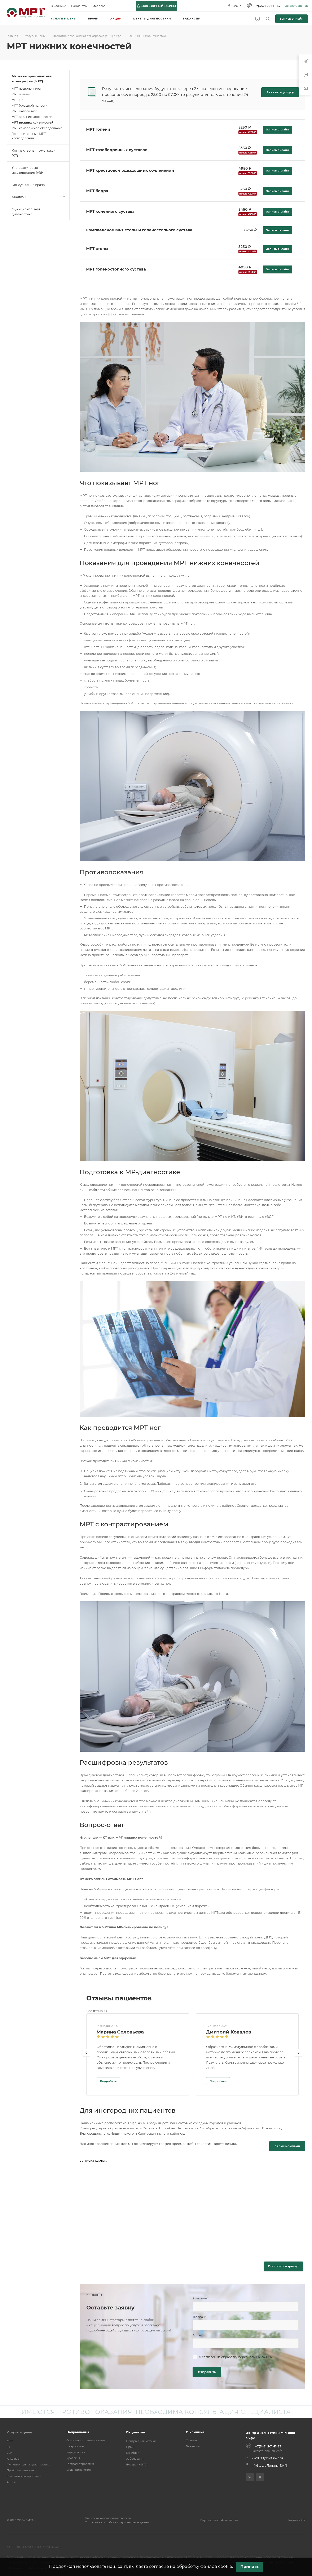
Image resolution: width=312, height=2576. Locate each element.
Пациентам (135, 2432)
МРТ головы (21, 94)
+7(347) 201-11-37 (267, 6)
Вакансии (193, 2446)
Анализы (39, 197)
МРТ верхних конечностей (32, 117)
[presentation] (86, 2056)
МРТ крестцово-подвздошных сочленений (130, 170)
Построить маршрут (283, 2266)
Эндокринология (78, 2469)
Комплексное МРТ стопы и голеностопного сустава (139, 230)
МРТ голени (98, 129)
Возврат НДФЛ (137, 2464)
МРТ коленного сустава (110, 211)
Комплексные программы (25, 2476)
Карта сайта (296, 2520)
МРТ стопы (97, 248)
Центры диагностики (141, 2441)
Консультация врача (28, 185)
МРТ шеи (19, 100)
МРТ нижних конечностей (32, 122)
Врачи (130, 2446)
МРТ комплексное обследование (37, 128)
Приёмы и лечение (20, 2470)
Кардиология (75, 2452)
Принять (249, 2566)
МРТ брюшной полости (30, 105)
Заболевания (135, 2458)
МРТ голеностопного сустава (116, 269)
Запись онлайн (291, 19)
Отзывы (191, 2440)
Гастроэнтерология (80, 2463)
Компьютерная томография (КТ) (39, 152)
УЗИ (10, 2452)
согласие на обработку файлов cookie (190, 2566)
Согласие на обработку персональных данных (118, 2522)
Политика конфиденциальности (108, 2518)
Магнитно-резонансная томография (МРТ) (39, 78)
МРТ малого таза (24, 111)
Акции (11, 2482)
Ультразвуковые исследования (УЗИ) (39, 170)
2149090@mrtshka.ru (267, 2458)
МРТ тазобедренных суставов (116, 150)
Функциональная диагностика (26, 211)
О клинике (195, 2432)
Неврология (75, 2446)
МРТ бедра (97, 191)
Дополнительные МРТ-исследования (29, 136)
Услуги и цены (19, 2432)
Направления (77, 2432)
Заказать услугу (280, 92)
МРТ (10, 2441)
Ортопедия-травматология (85, 2440)
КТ (8, 2446)
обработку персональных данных (246, 2357)
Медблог (132, 2452)
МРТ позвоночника (26, 88)
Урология (73, 2458)
